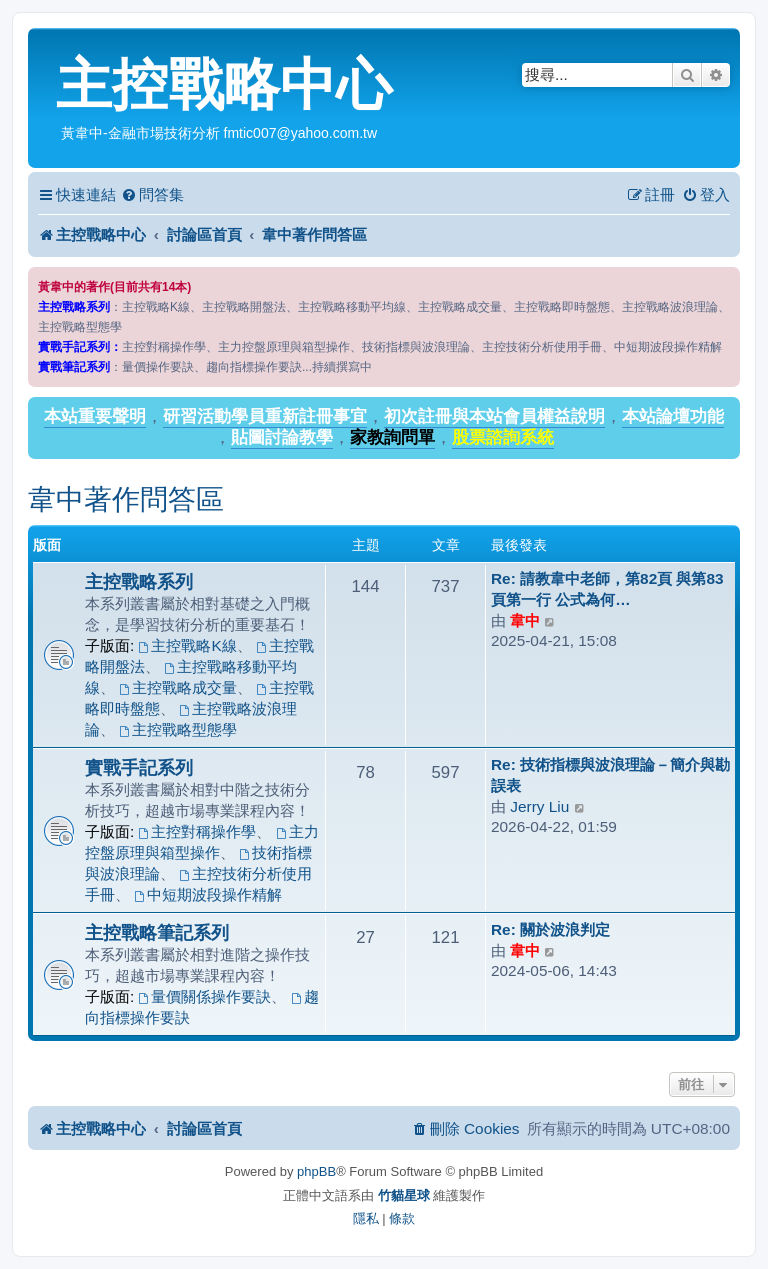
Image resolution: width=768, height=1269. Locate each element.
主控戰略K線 (188, 645)
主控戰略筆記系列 (157, 932)
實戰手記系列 (139, 767)
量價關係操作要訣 (205, 996)
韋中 (525, 620)
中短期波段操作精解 (208, 894)
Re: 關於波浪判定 (550, 929)
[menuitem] (152, 195)
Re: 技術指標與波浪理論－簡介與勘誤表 (610, 775)
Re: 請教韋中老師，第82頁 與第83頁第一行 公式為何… (607, 589)
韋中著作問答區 (126, 499)
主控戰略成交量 (178, 687)
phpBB (316, 1171)
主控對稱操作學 (198, 831)
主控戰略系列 (139, 581)
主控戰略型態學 (178, 729)
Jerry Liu (539, 806)
